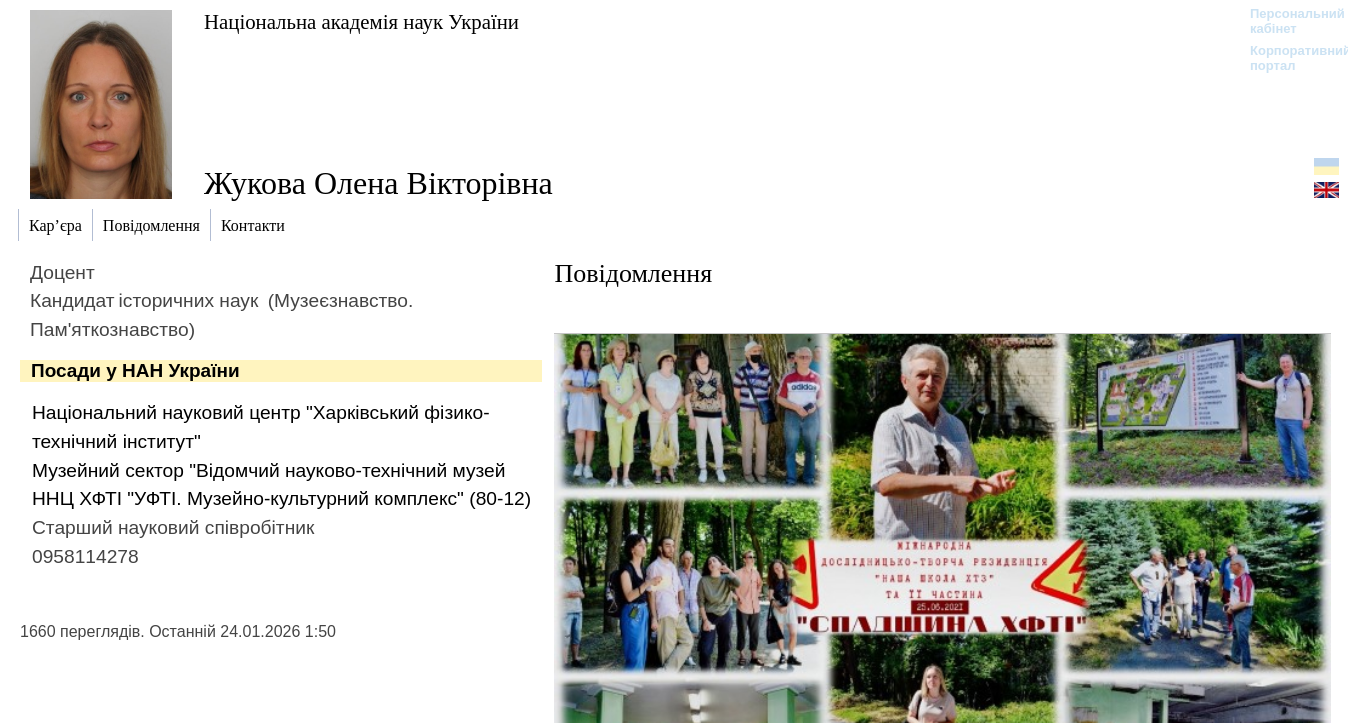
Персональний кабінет (1287, 21)
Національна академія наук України (361, 21)
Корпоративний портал (1287, 58)
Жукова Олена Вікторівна (378, 183)
